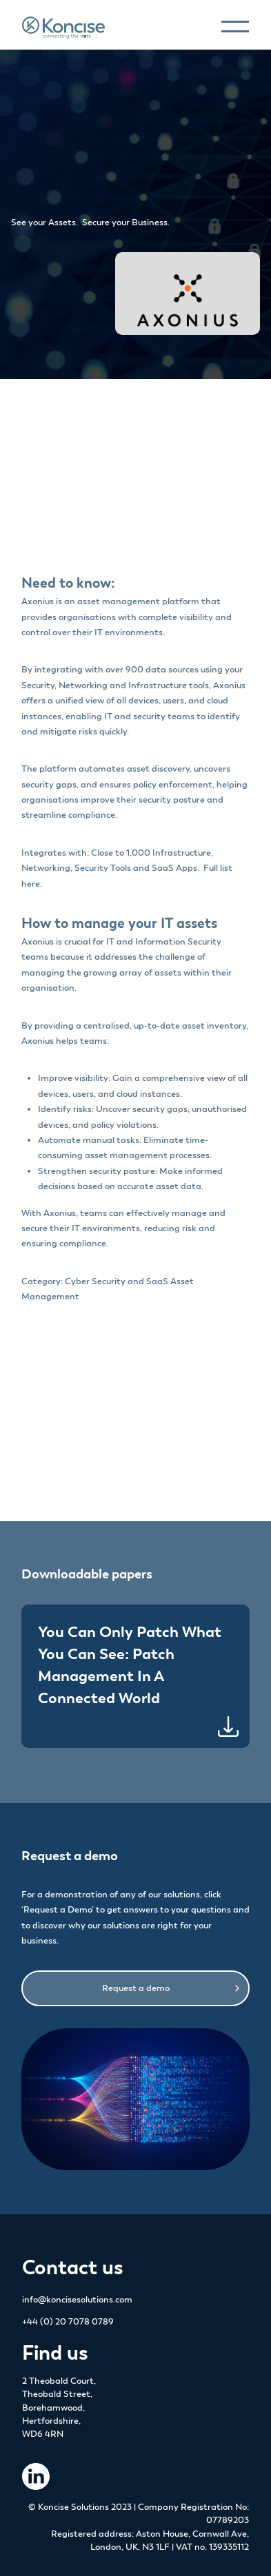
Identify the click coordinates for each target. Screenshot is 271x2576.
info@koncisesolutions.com (77, 2299)
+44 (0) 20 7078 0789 (68, 2321)
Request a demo (136, 1988)
